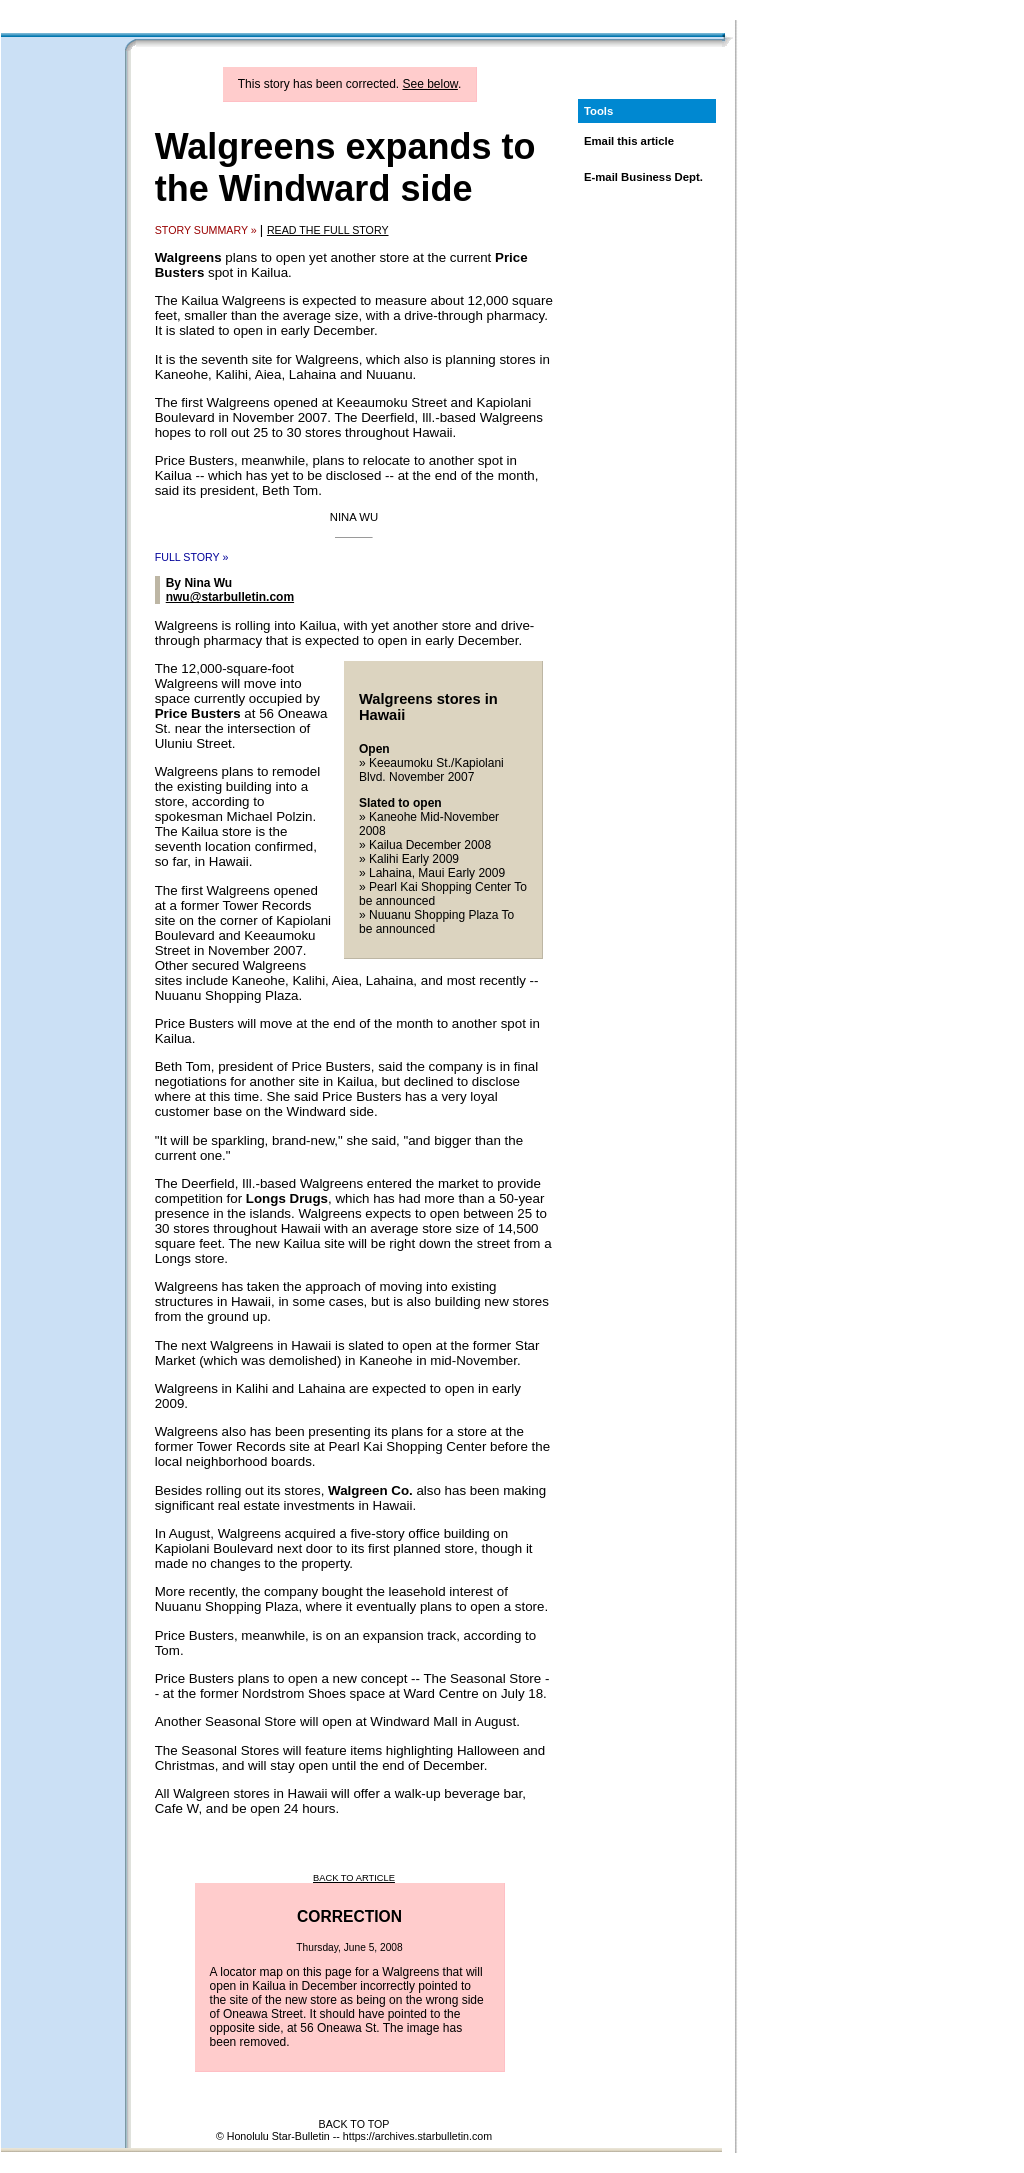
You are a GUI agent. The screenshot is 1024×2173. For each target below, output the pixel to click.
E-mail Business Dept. (643, 177)
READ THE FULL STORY (328, 230)
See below (430, 84)
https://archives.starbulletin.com (417, 2136)
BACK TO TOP (354, 2124)
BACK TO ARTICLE (354, 1878)
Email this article (629, 141)
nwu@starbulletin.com (230, 597)
